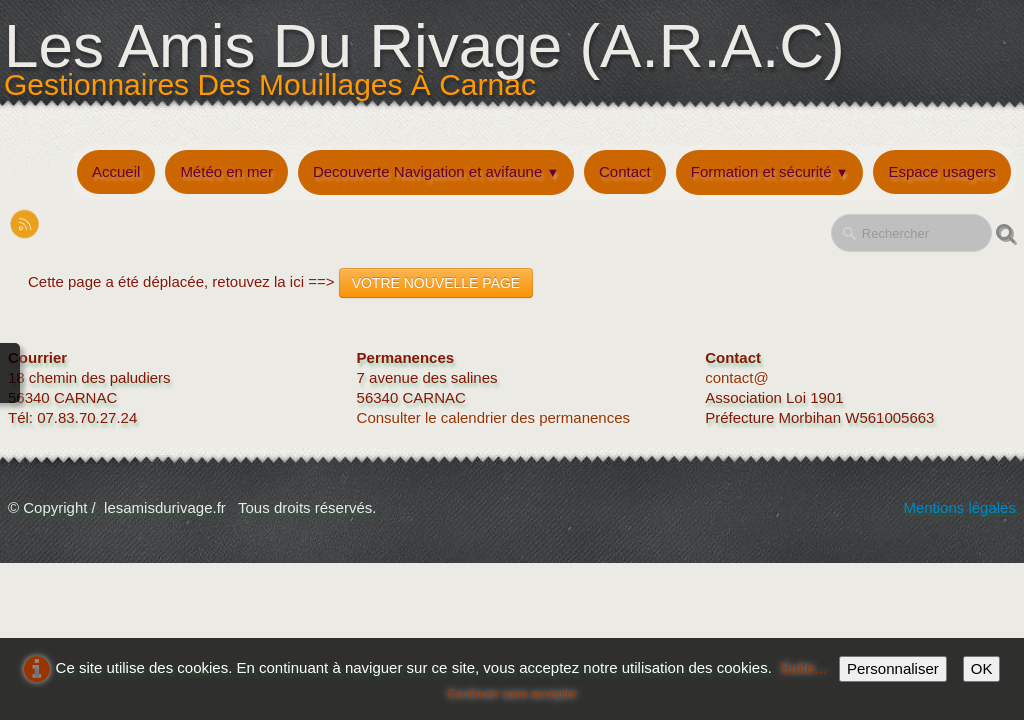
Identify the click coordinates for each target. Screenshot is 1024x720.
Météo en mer (226, 171)
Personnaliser (893, 668)
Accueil (116, 171)
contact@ (737, 377)
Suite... (803, 667)
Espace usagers (942, 171)
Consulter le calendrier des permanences (496, 417)
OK (982, 668)
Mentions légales (959, 507)
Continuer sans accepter (512, 694)
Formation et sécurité (770, 171)
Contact (625, 171)
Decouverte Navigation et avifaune (436, 171)
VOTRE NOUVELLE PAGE (436, 283)
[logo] (430, 73)
